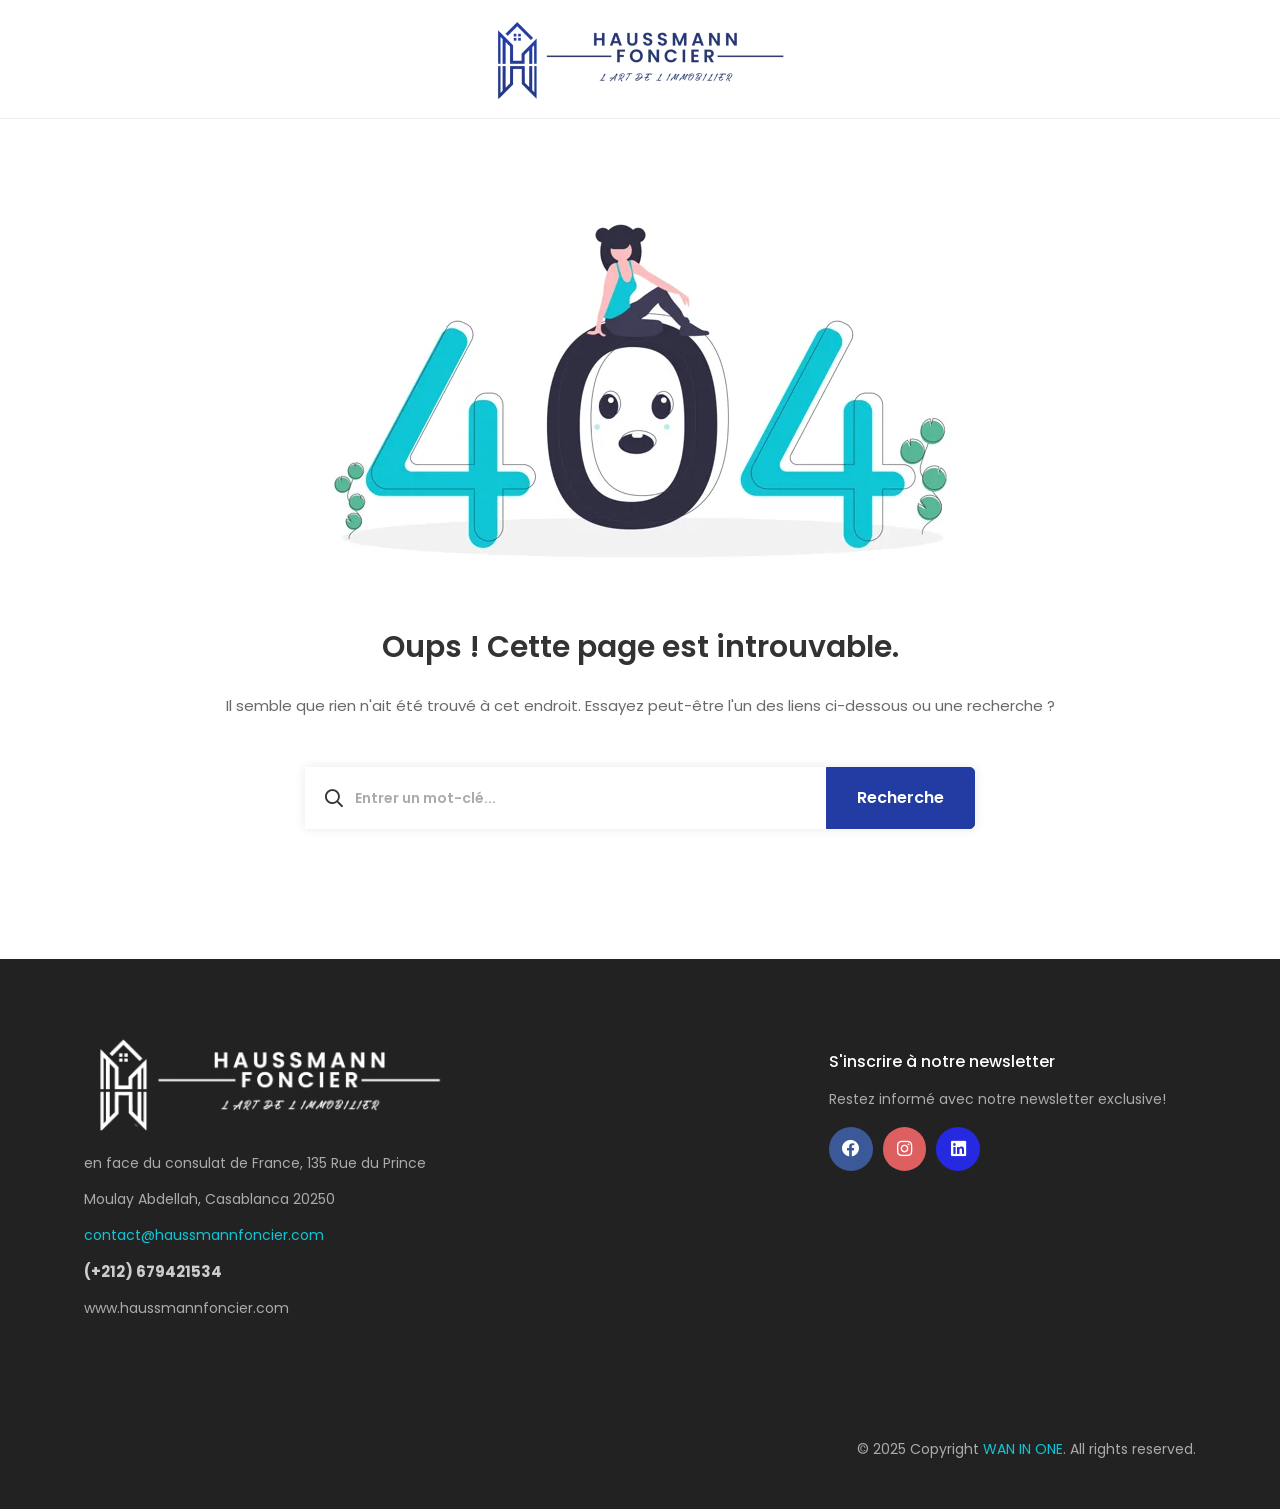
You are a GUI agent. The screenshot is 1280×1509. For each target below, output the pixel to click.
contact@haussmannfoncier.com (204, 1235)
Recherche (900, 797)
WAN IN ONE (1023, 1449)
